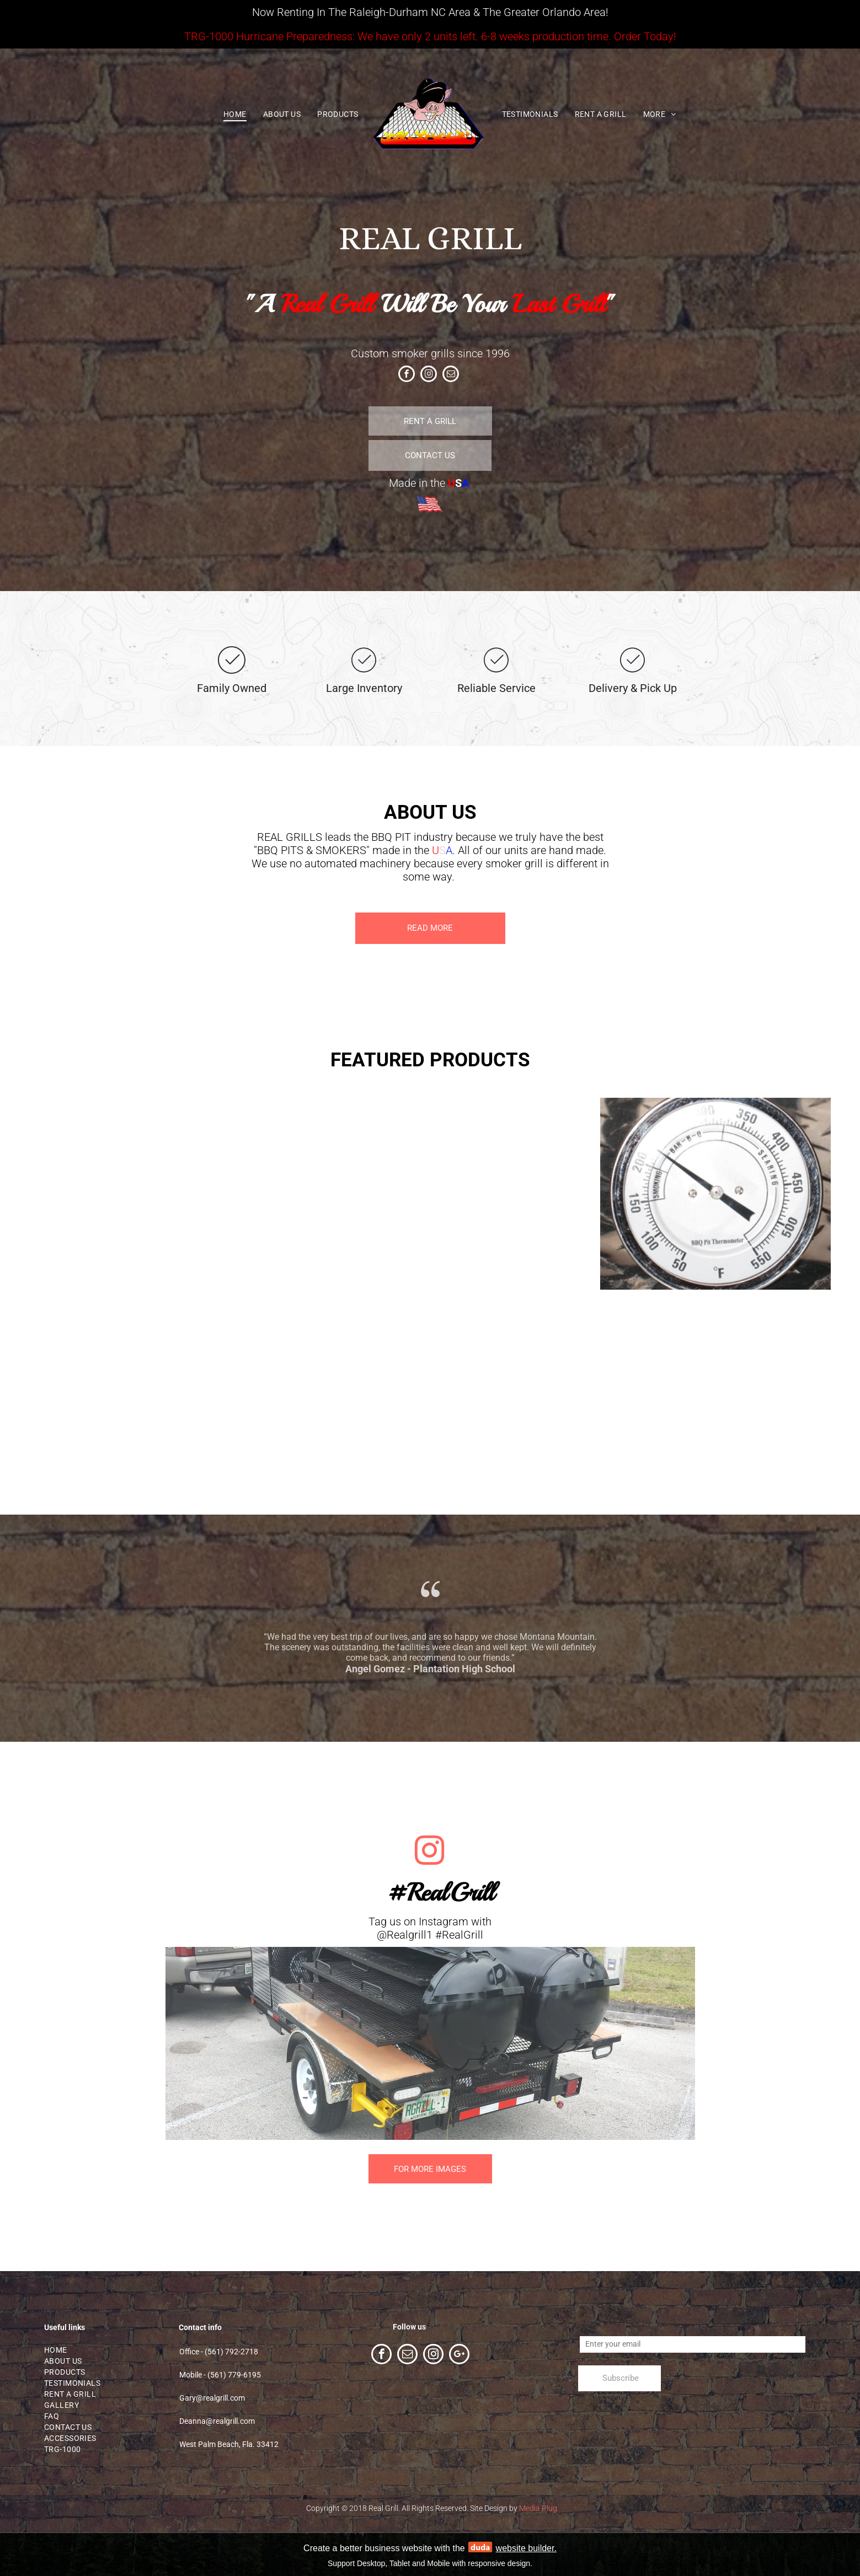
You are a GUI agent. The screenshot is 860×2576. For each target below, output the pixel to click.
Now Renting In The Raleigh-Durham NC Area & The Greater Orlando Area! (430, 12)
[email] (450, 375)
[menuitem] (235, 114)
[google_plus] (459, 2355)
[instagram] (428, 375)
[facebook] (406, 375)
